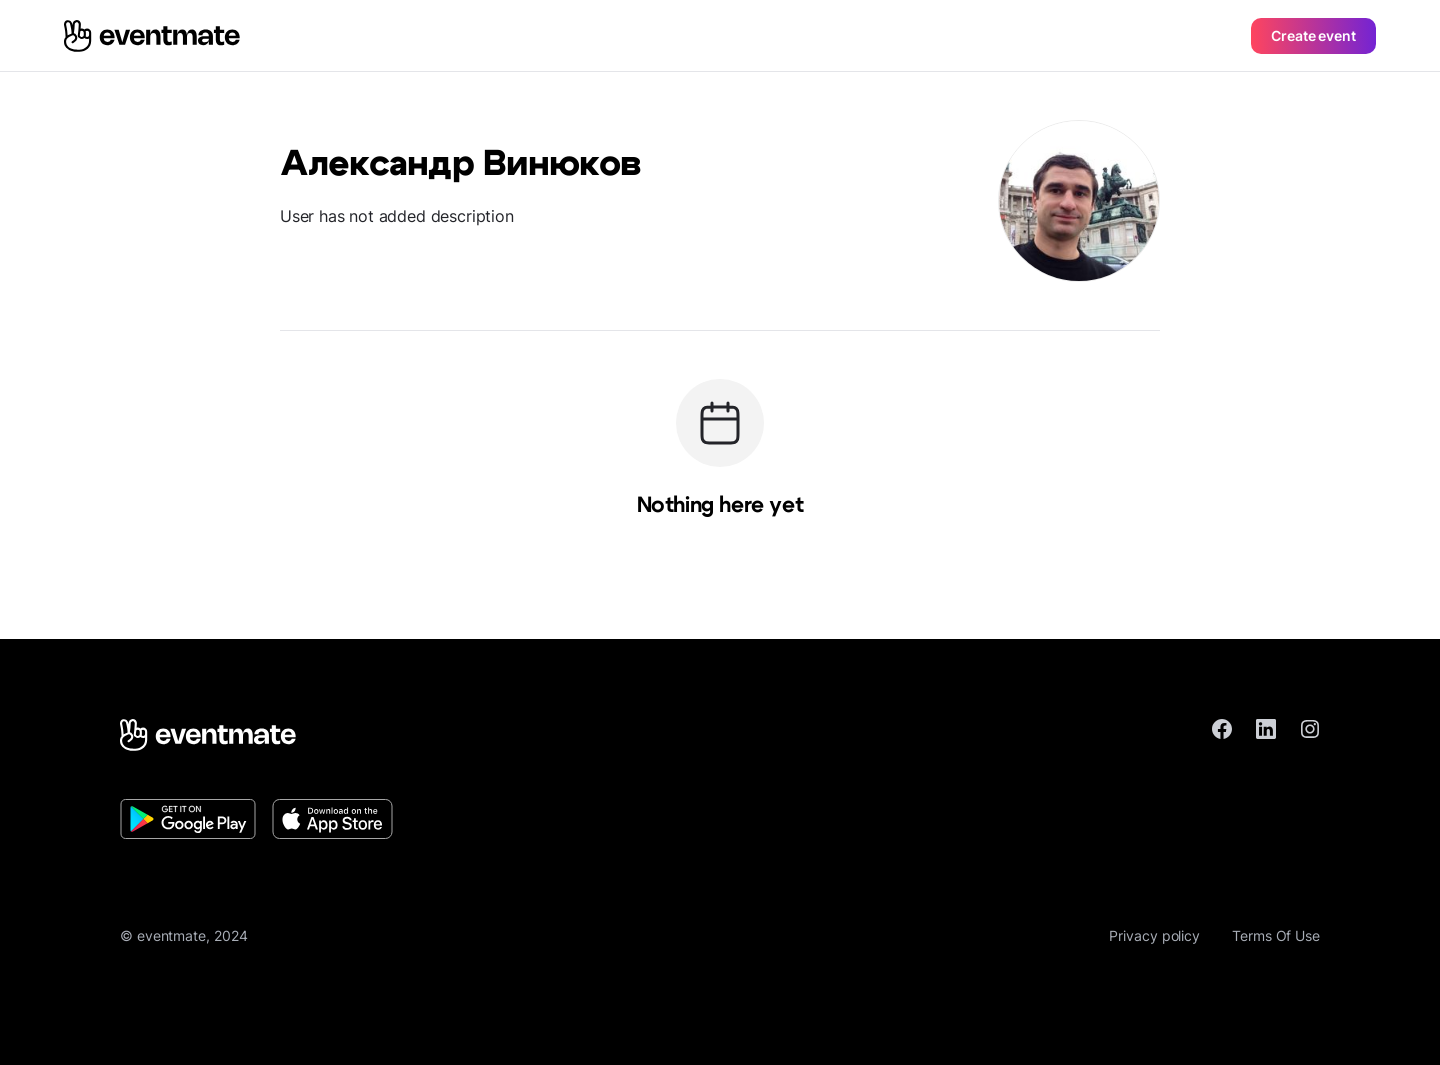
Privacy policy (1154, 935)
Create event (1313, 35)
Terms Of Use (1276, 935)
